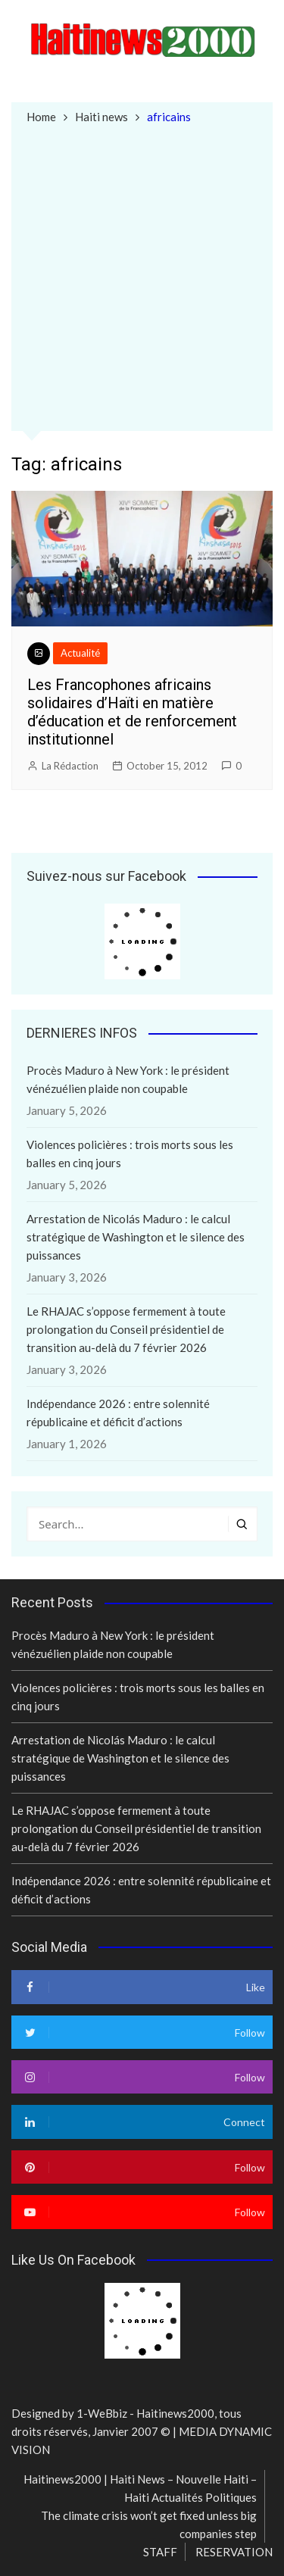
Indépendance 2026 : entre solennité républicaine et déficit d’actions (118, 1413)
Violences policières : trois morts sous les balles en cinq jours (130, 1153)
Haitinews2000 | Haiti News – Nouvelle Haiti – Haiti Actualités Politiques (140, 2488)
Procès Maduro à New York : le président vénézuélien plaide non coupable (128, 1079)
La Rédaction (70, 766)
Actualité (80, 653)
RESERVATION (234, 2552)
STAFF (160, 2552)
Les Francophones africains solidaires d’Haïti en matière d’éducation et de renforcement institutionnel (132, 712)
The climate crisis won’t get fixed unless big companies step (149, 2524)
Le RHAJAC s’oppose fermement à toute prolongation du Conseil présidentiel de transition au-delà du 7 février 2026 (126, 1329)
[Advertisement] (142, 276)
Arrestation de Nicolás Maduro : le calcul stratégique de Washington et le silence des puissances (136, 1237)
